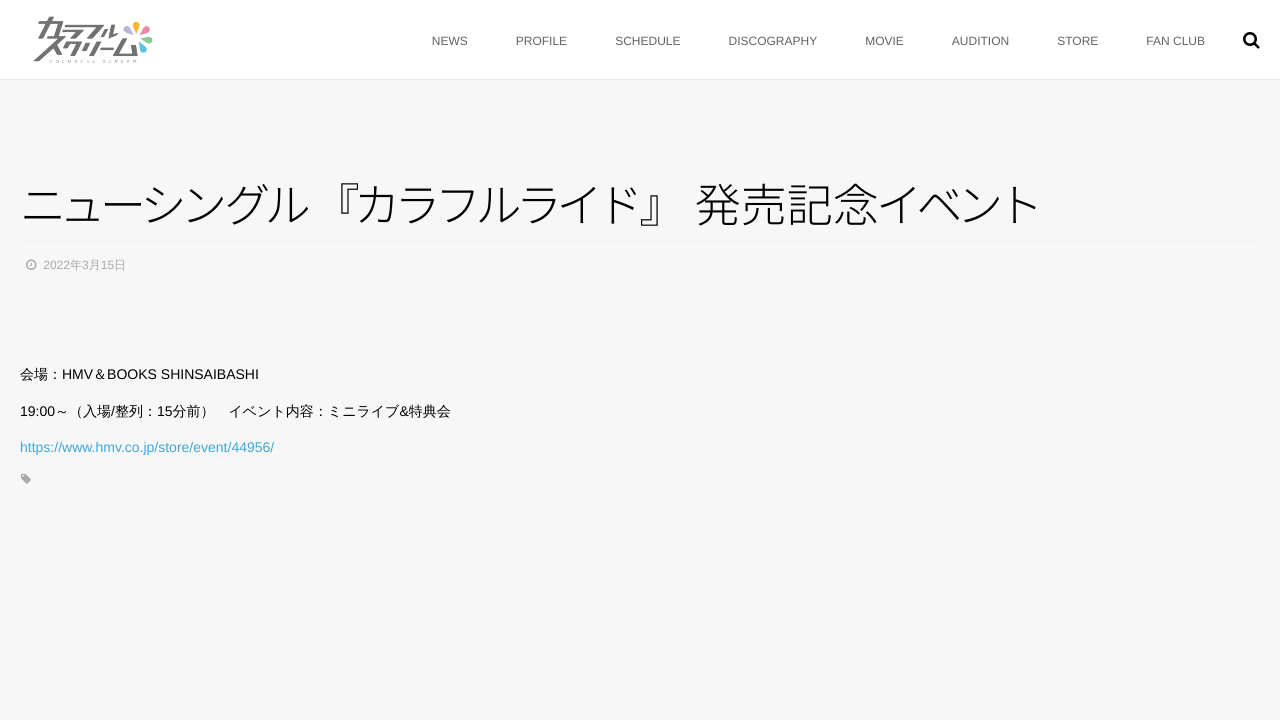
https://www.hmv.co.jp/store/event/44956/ (147, 447)
